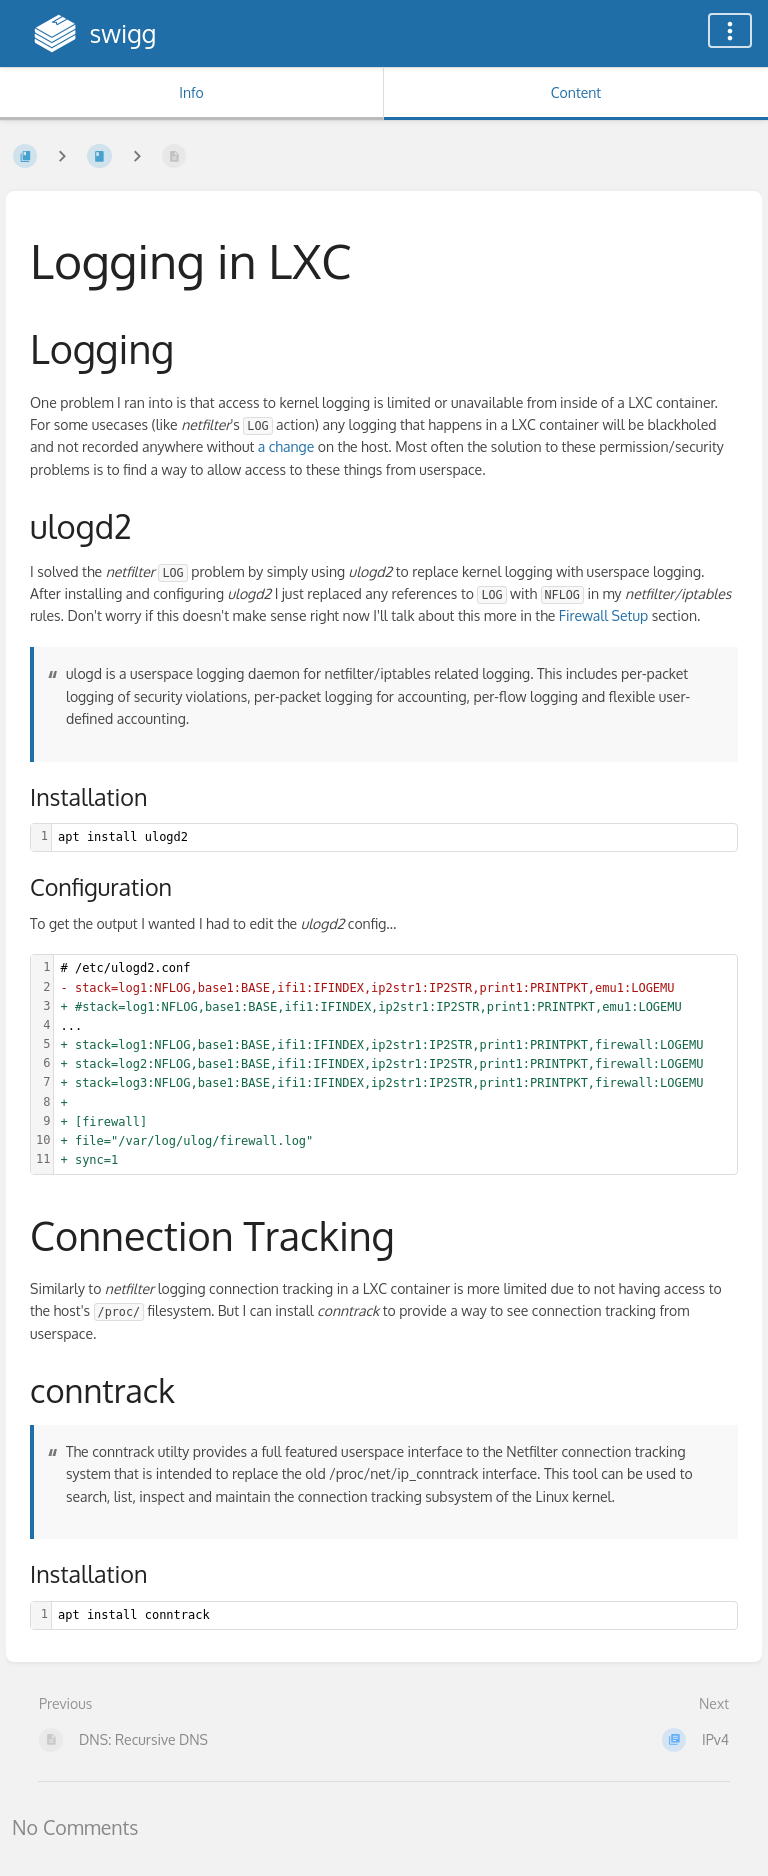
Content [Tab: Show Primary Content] (576, 92)
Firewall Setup (603, 615)
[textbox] (394, 837)
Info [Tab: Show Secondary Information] (191, 92)
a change (286, 446)
